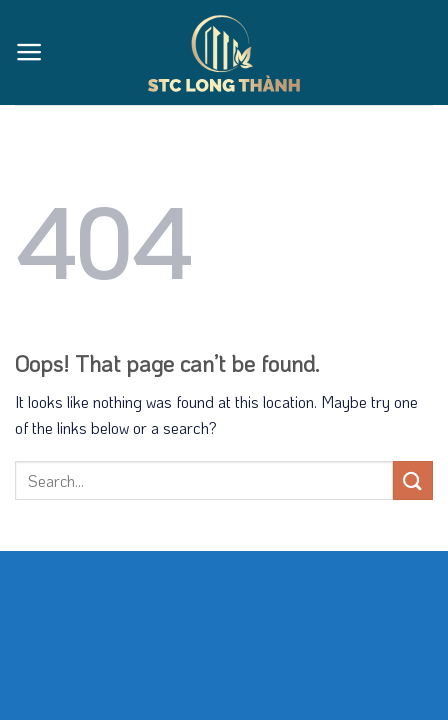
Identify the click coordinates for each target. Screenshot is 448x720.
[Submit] (413, 480)
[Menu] (29, 52)
